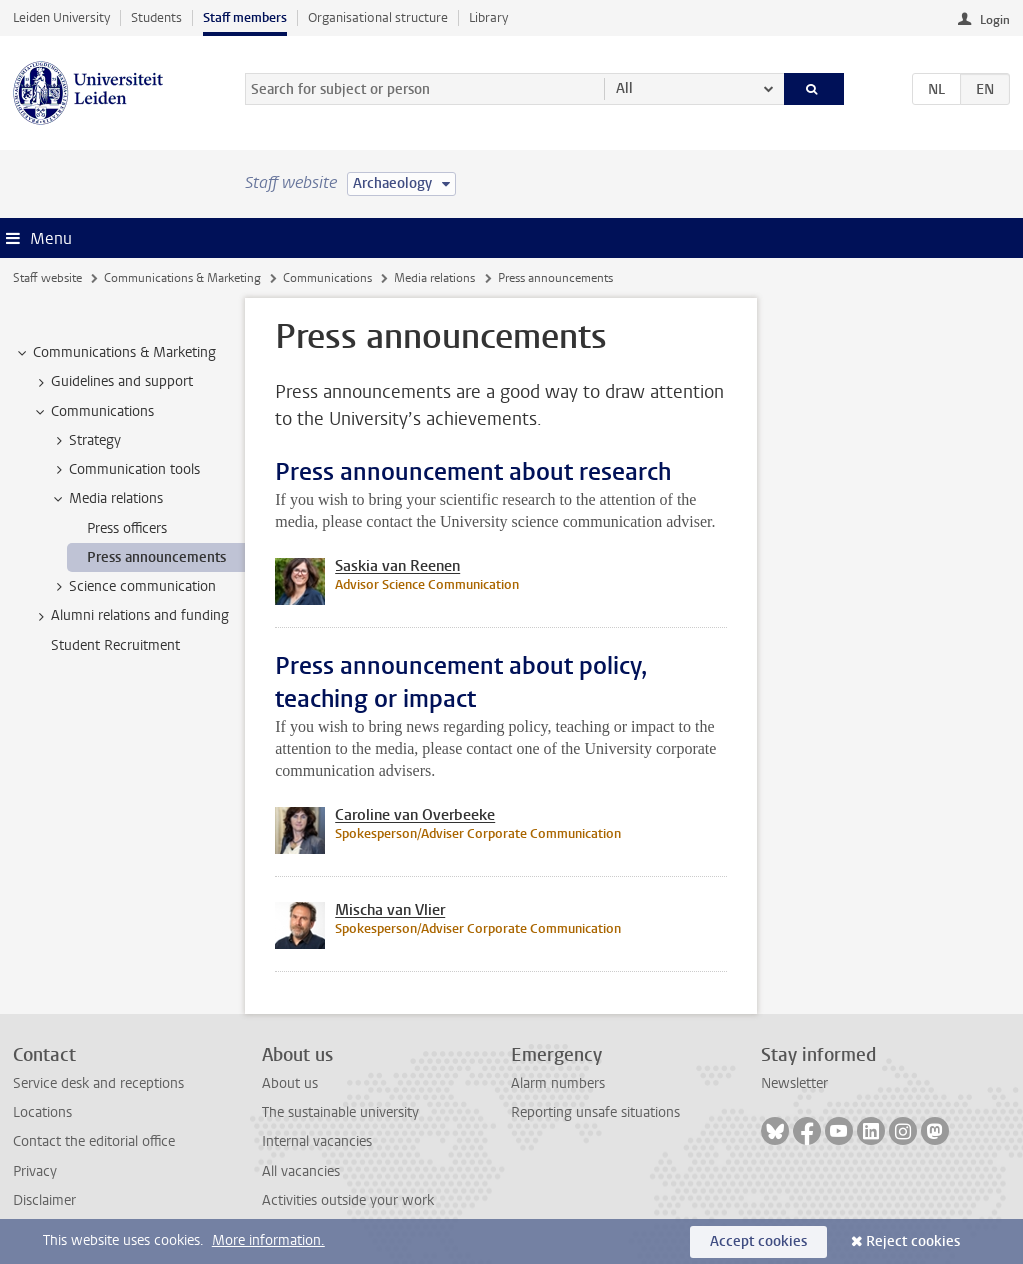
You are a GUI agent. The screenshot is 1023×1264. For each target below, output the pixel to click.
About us (290, 1083)
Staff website (47, 278)
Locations (42, 1112)
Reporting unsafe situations (595, 1112)
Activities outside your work (348, 1200)
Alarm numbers (558, 1083)
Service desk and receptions (98, 1083)
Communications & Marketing (182, 278)
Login (995, 20)
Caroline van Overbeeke (415, 815)
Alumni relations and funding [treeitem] (130, 616)
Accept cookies (758, 1241)
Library (488, 17)
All (624, 88)
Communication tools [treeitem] (125, 470)
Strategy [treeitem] (85, 441)
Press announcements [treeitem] (156, 557)
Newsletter (794, 1083)
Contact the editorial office (94, 1141)
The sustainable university (340, 1112)
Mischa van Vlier (390, 910)
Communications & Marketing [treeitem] (115, 353)
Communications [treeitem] (93, 412)
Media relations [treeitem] (106, 499)
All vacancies (301, 1171)
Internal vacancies (317, 1141)
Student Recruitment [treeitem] (115, 645)
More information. (268, 1240)
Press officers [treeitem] (127, 528)
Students (156, 17)
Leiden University (61, 17)
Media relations (434, 278)
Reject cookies (913, 1241)
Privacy (35, 1171)
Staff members (245, 17)
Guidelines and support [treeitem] (112, 382)
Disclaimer (44, 1200)
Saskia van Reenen (397, 566)
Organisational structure (378, 17)
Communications (327, 278)
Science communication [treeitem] (133, 587)
